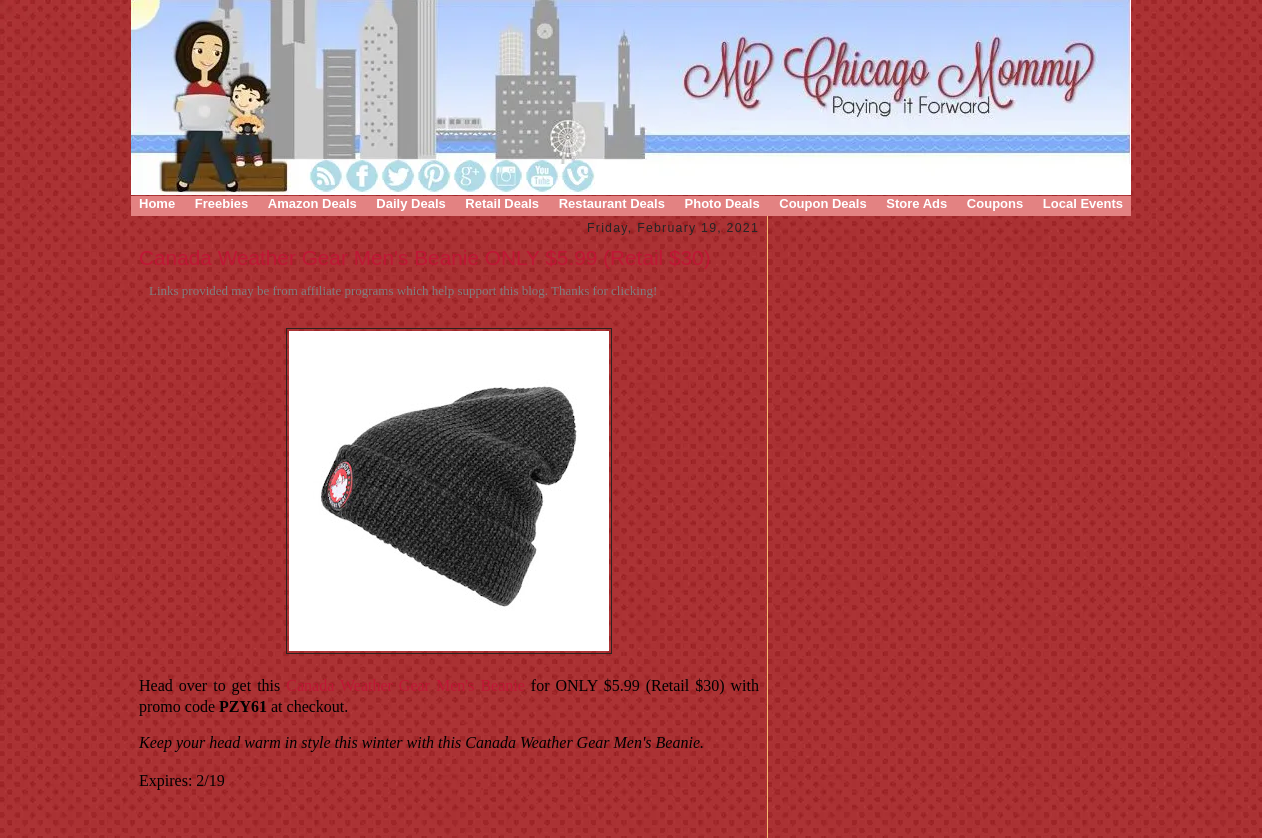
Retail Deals (502, 203)
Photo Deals (722, 203)
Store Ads (916, 203)
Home (157, 203)
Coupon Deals (822, 203)
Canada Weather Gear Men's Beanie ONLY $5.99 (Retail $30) (425, 257)
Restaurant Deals (612, 203)
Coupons (995, 203)
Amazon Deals (312, 203)
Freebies (221, 203)
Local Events (1083, 203)
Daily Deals (410, 203)
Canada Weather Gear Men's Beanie (405, 685)
